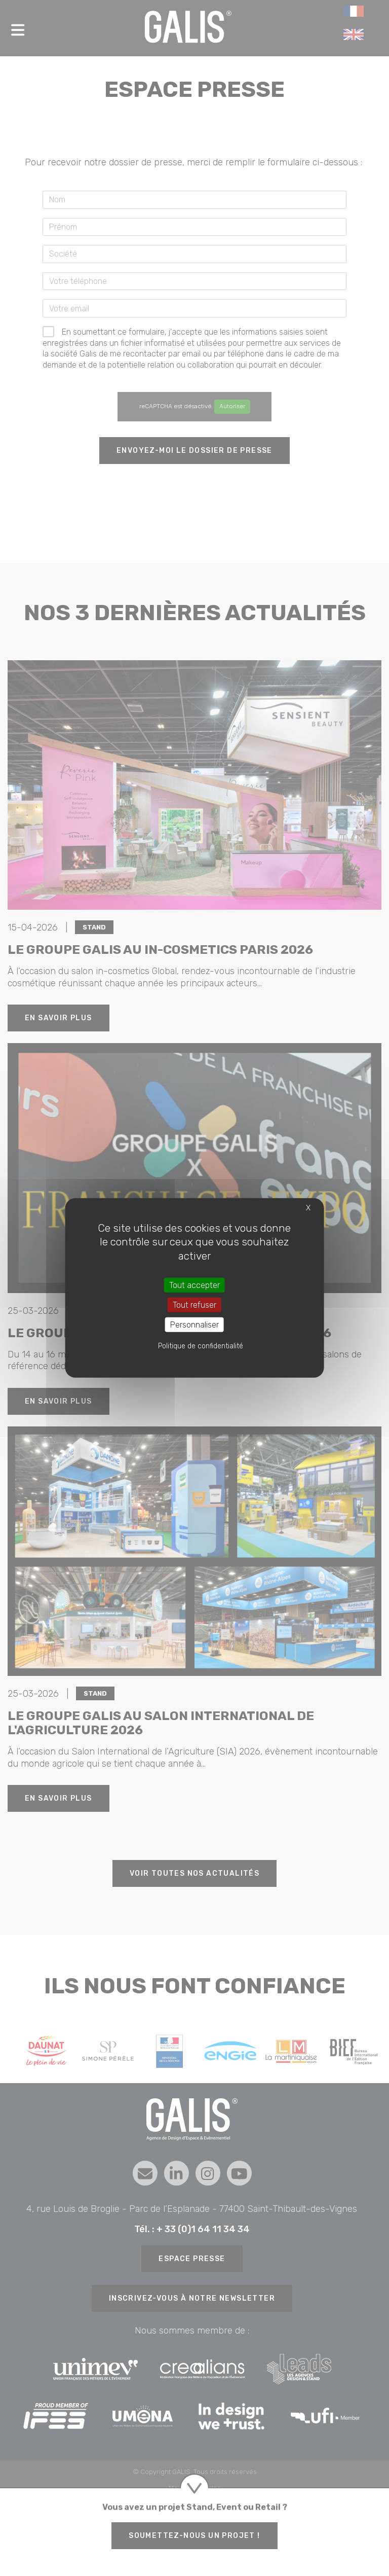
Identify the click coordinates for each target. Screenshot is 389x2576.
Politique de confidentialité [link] (200, 1346)
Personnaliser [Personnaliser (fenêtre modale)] (194, 1325)
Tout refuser (194, 1305)
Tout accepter (194, 1285)
